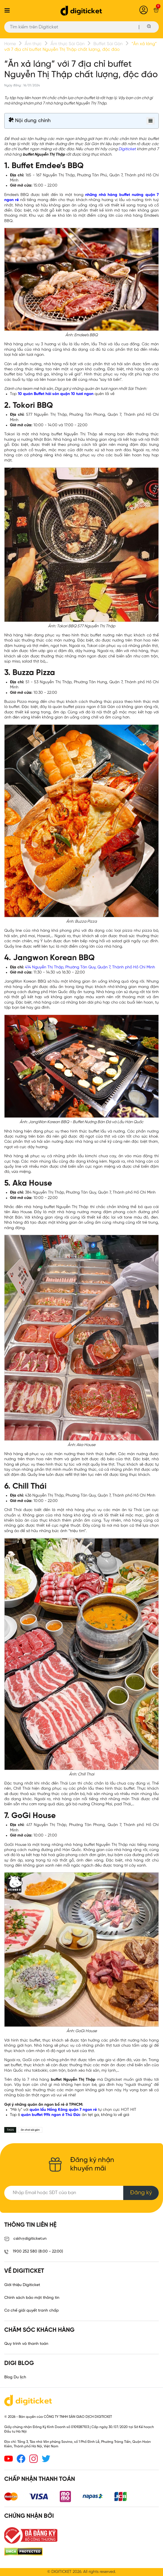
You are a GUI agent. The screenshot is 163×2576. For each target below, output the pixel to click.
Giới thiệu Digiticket (22, 2285)
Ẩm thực (33, 44)
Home (10, 44)
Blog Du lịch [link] (15, 2377)
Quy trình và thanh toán (26, 2344)
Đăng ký (141, 2193)
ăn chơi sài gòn (30, 2129)
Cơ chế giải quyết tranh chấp (31, 2310)
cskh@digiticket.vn (25, 2239)
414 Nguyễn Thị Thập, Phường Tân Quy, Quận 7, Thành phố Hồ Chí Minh (90, 967)
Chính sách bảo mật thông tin (31, 2298)
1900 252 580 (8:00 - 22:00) (33, 2251)
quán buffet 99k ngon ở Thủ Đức (51, 2115)
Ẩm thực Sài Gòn (68, 44)
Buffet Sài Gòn (108, 44)
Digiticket (127, 149)
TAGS (10, 2129)
